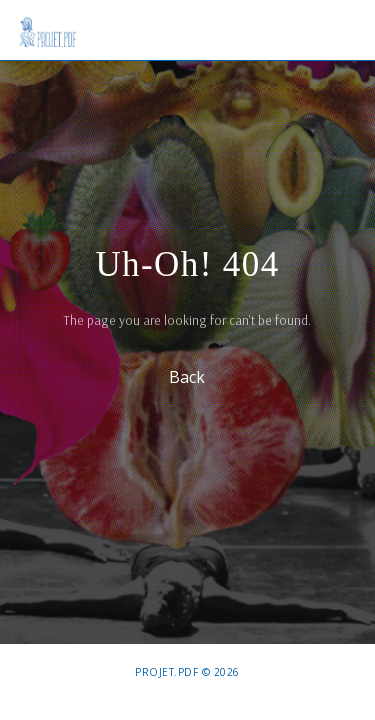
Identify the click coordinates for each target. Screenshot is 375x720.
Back (188, 376)
